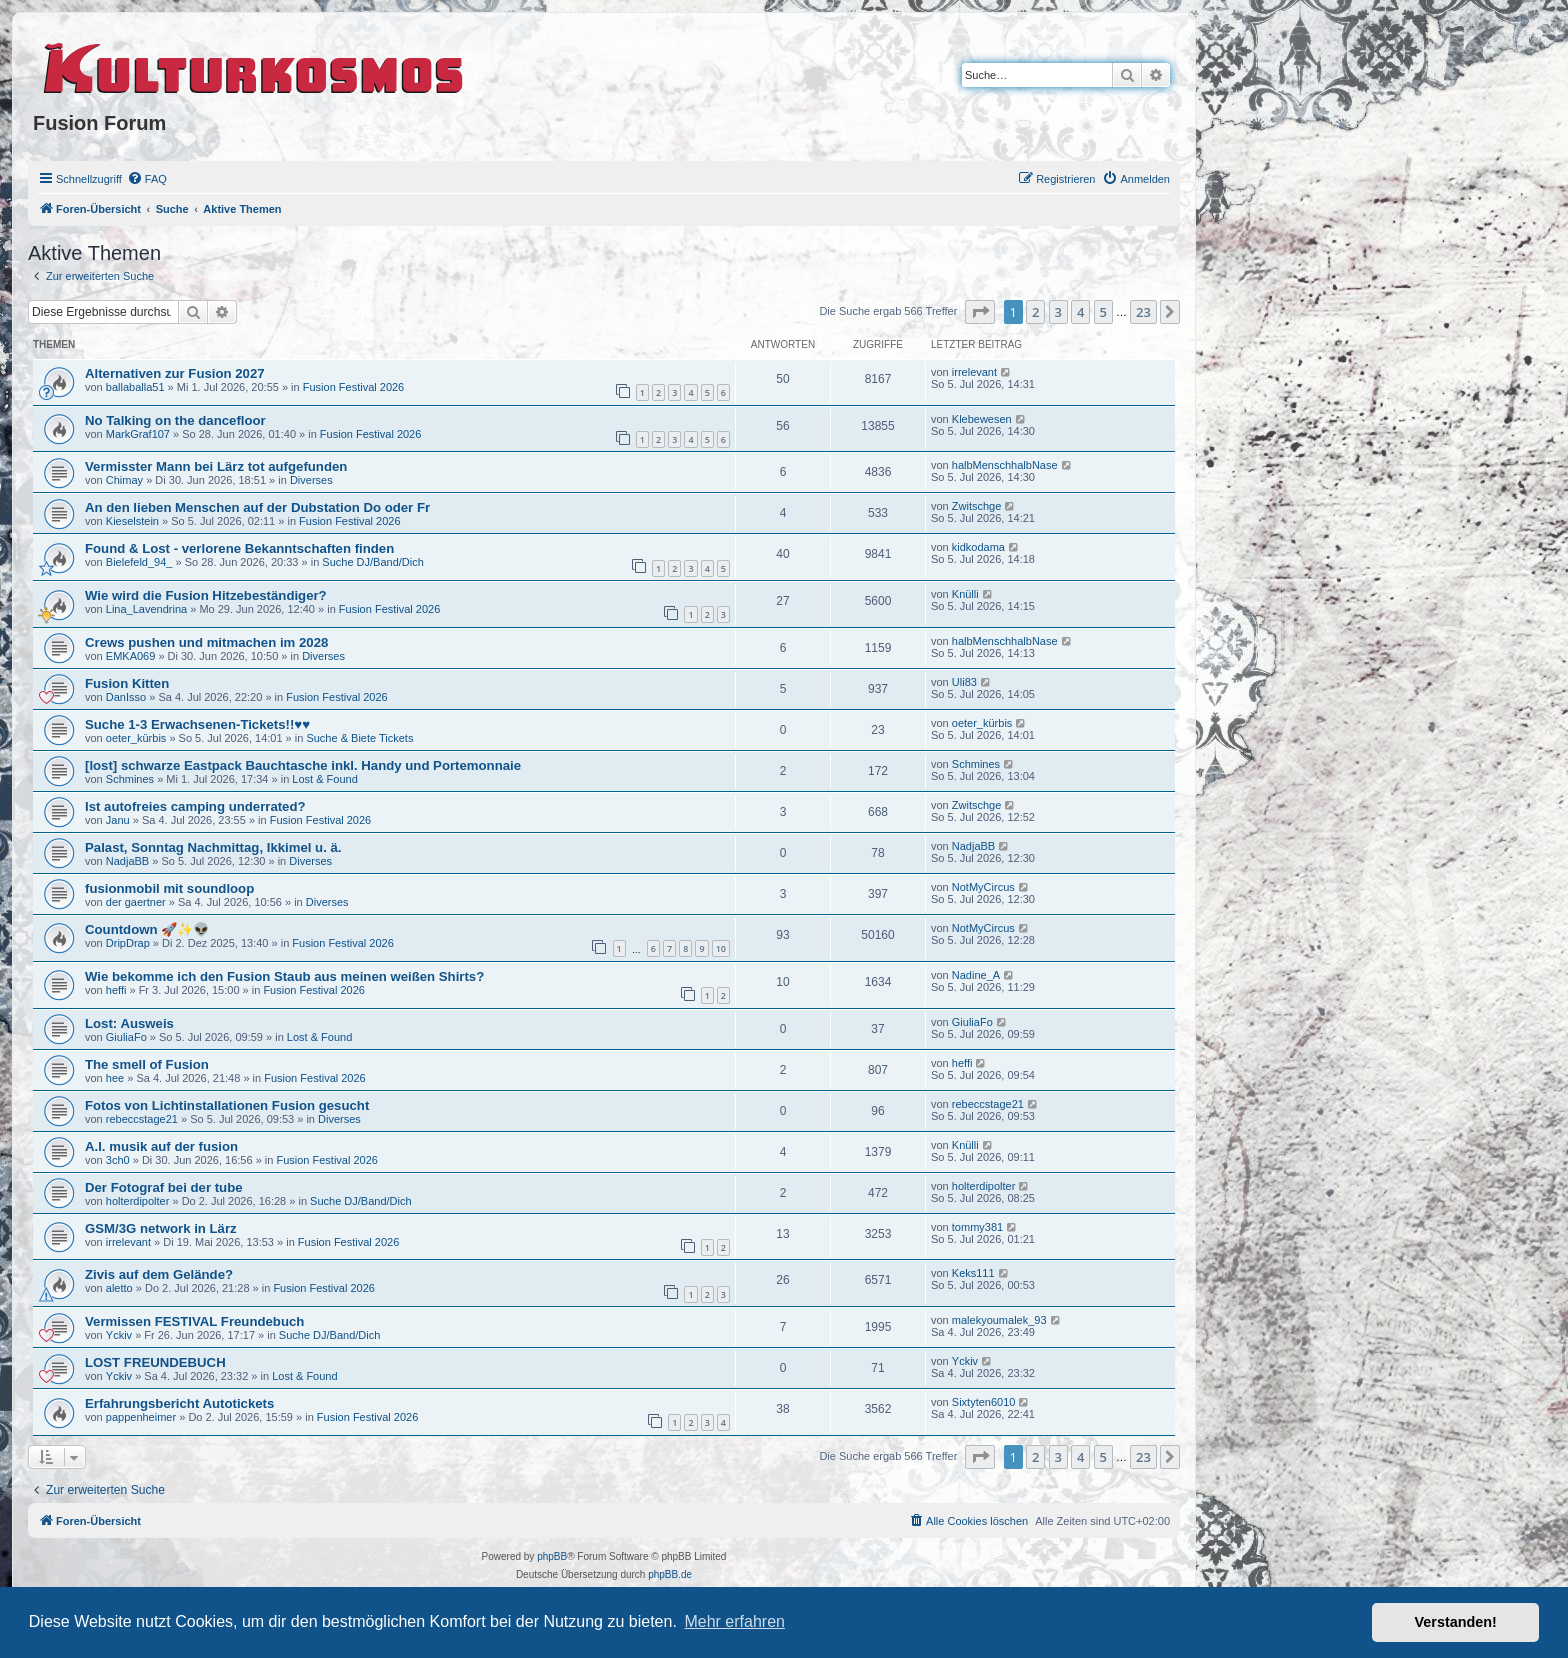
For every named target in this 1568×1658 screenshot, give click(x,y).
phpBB (552, 1556)
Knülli (965, 594)
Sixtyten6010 (984, 1402)
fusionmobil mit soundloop (169, 888)
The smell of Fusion (147, 1064)
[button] (980, 312)
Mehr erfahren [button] (734, 1621)
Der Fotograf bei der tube (164, 1187)
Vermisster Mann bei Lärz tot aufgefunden (216, 466)
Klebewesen (982, 419)
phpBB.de (670, 1574)
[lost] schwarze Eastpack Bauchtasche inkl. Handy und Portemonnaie (303, 765)
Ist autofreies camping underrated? (195, 806)
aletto (119, 1288)
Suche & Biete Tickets (359, 738)
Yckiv (119, 1335)
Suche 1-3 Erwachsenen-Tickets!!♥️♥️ (197, 724)
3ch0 (118, 1160)
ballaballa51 (135, 387)
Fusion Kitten (127, 683)
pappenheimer (141, 1417)
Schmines (130, 779)
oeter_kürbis (136, 738)
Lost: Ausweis (129, 1023)
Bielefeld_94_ (139, 562)
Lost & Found (324, 779)
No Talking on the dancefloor (175, 420)
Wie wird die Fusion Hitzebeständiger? (206, 595)
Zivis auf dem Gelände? (159, 1274)
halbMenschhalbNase (1005, 465)
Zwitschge (977, 506)
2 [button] (1035, 312)
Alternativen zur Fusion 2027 (175, 373)
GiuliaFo (126, 1037)
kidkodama (978, 547)
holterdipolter (138, 1201)
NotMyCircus (983, 887)
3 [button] (1058, 312)
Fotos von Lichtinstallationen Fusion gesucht (227, 1105)
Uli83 (964, 682)
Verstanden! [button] (1456, 1622)
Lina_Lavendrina (146, 609)
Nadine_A (976, 975)
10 (721, 948)
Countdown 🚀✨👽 (147, 929)
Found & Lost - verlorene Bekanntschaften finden (239, 548)
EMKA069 (131, 656)
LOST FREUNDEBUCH (155, 1362)
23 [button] (1143, 312)
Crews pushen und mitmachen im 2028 (206, 642)
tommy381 (977, 1227)
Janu (118, 820)
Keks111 (973, 1273)
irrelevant (974, 372)
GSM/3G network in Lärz (161, 1228)
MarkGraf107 (138, 434)
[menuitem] (147, 179)
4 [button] (1080, 312)
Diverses (311, 480)
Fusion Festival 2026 (354, 387)
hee (115, 1078)
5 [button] (1103, 312)
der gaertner (136, 902)
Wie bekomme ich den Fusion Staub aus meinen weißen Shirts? (284, 976)
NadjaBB (127, 861)
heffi (116, 990)
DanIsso (126, 697)
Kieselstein (132, 521)
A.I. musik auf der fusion (161, 1146)
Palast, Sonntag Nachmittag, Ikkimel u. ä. (213, 847)
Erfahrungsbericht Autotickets (179, 1403)
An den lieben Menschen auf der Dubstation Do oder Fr (257, 507)
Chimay (124, 480)
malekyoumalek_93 (999, 1320)
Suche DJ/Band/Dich (373, 562)
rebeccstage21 (142, 1119)
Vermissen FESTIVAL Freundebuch (194, 1321)
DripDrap (128, 943)
